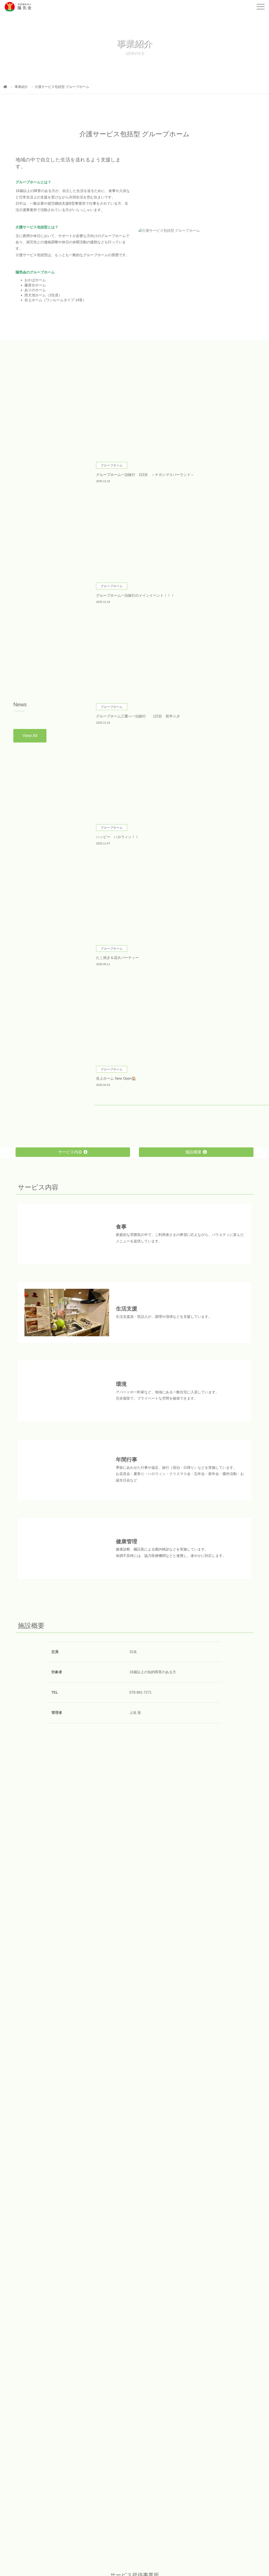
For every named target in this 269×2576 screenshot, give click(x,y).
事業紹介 (21, 87)
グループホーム (111, 465)
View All (29, 735)
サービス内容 (73, 1152)
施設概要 (196, 1152)
